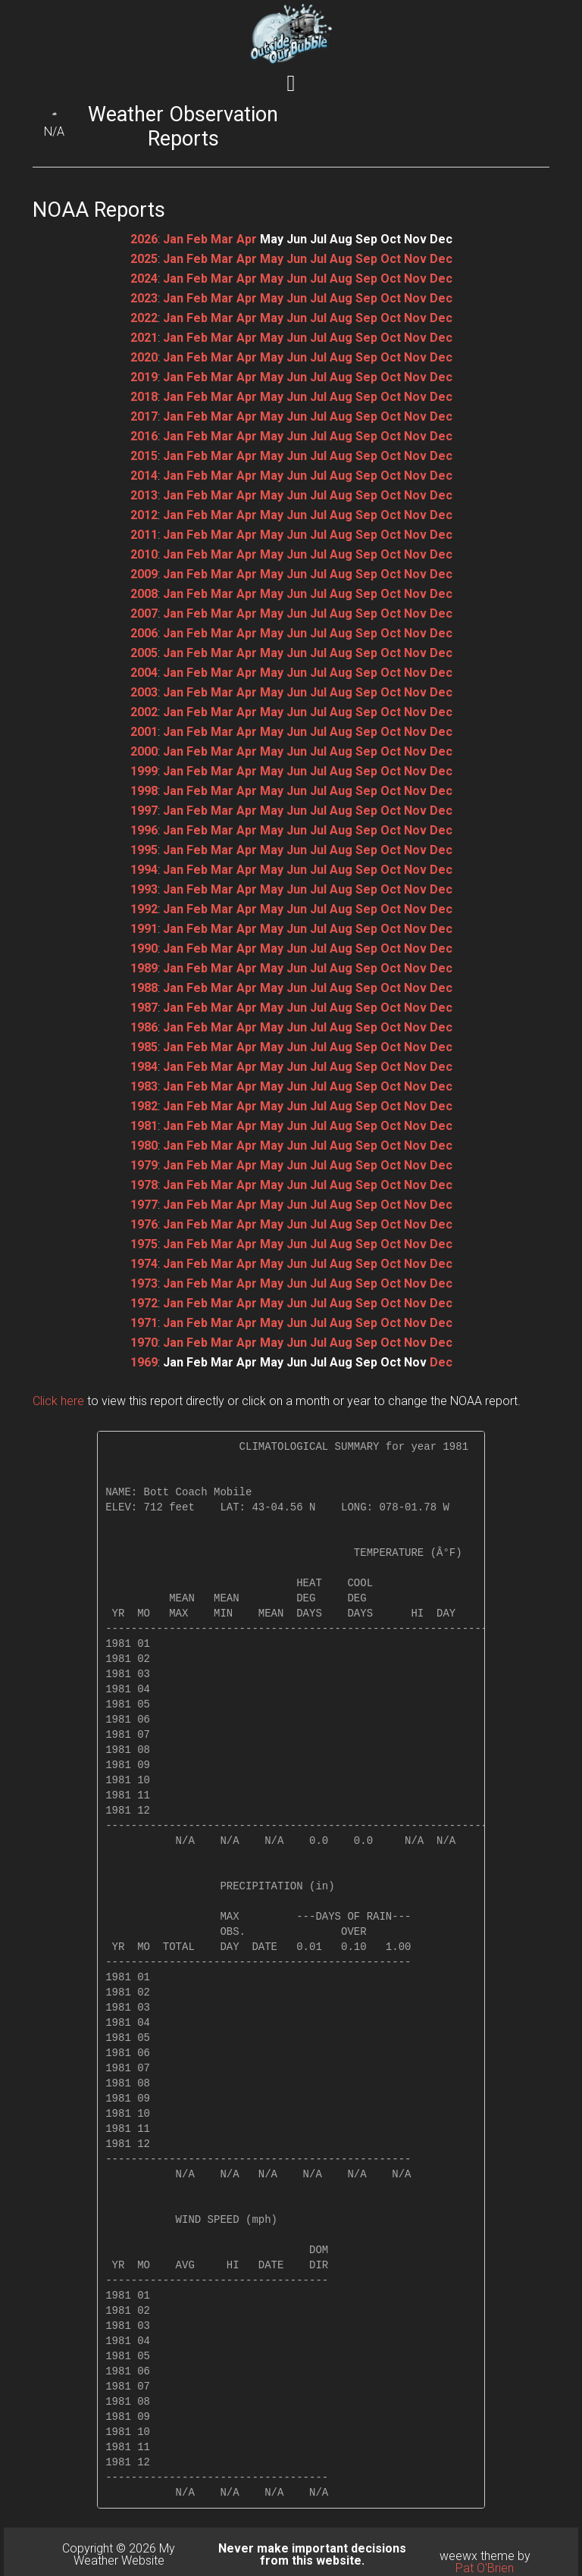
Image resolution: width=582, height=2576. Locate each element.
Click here (58, 1401)
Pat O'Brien (484, 2568)
